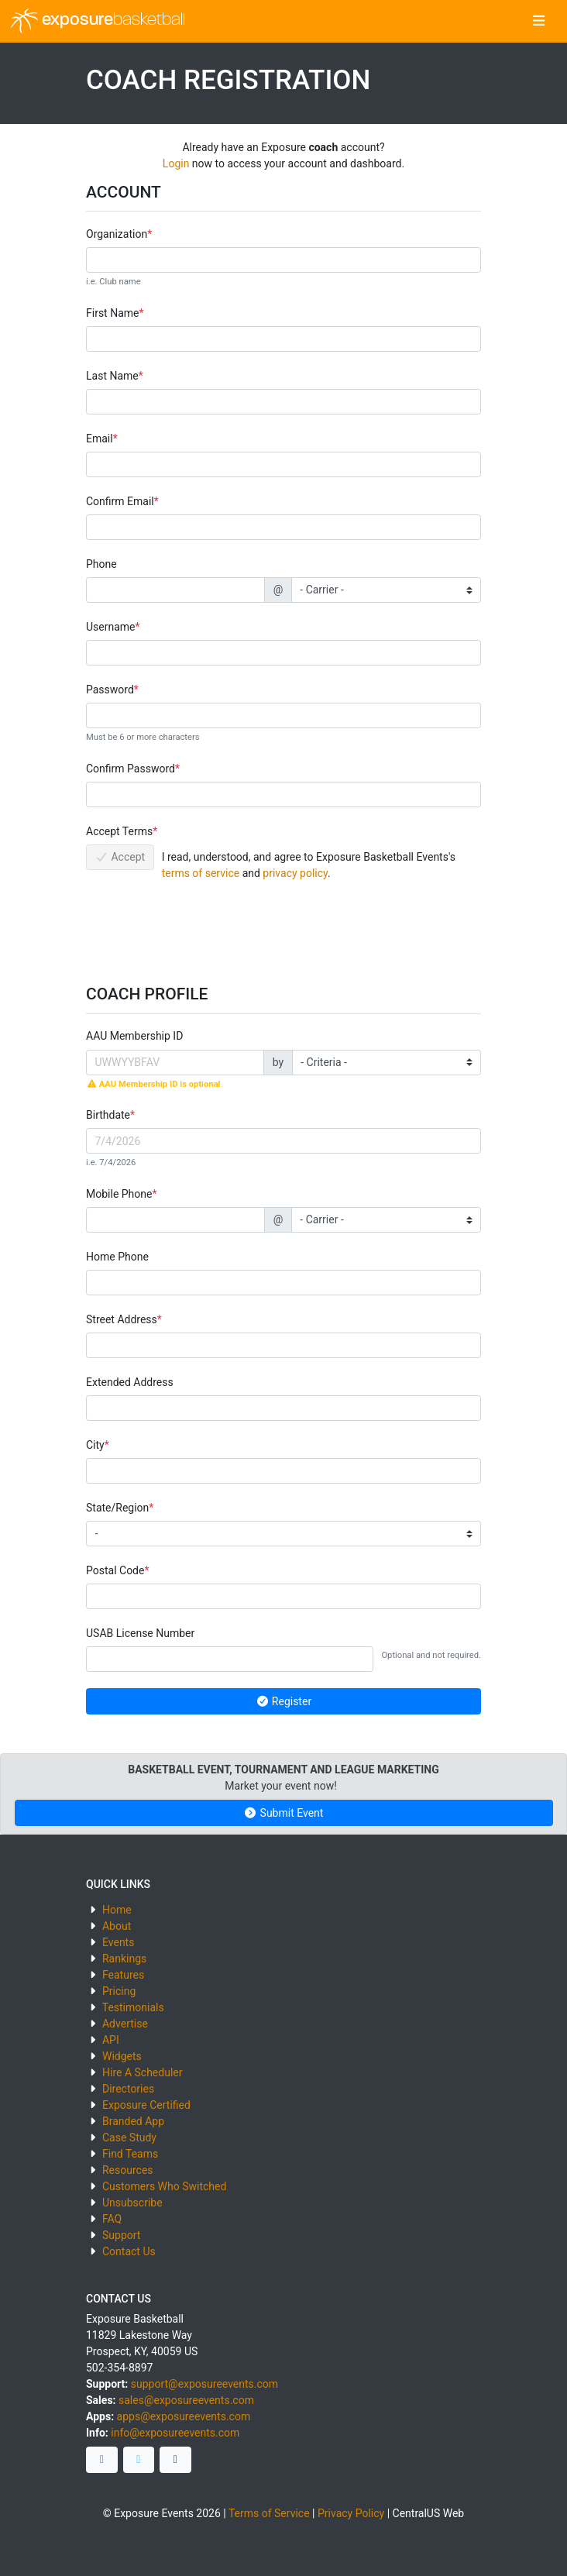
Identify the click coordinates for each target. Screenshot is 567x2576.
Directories (128, 2088)
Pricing (119, 1991)
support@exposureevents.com (204, 2384)
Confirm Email (120, 501)
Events (118, 1942)
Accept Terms (119, 831)
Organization (116, 234)
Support (121, 2235)
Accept (120, 857)
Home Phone (117, 1256)
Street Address (121, 1319)
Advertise (125, 2023)
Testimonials (133, 2007)
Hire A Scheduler (142, 2072)
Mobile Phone (119, 1194)
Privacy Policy (351, 2513)
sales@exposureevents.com (186, 2400)
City (95, 1445)
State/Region (117, 1507)
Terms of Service (269, 2513)
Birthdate (108, 1115)
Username (111, 627)
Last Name (112, 376)
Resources (127, 2170)
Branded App (133, 2121)
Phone (101, 564)
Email (99, 438)
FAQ (112, 2219)
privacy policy (295, 873)
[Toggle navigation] (538, 22)
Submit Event (284, 1813)
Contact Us (129, 2251)
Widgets (122, 2056)
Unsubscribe (132, 2202)
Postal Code (115, 1570)
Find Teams (130, 2154)
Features (123, 1975)
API (110, 2040)
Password (110, 689)
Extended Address (130, 1382)
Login (176, 163)
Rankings (124, 1958)
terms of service (201, 873)
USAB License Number (140, 1633)
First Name (112, 313)
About (116, 1926)
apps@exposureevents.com (184, 2416)
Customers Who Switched (164, 2186)
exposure (98, 21)
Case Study (129, 2137)
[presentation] (203, 927)
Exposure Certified (146, 2105)
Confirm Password (130, 768)
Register (283, 1701)
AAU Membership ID (134, 1036)
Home (117, 1910)
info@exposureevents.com (175, 2432)
